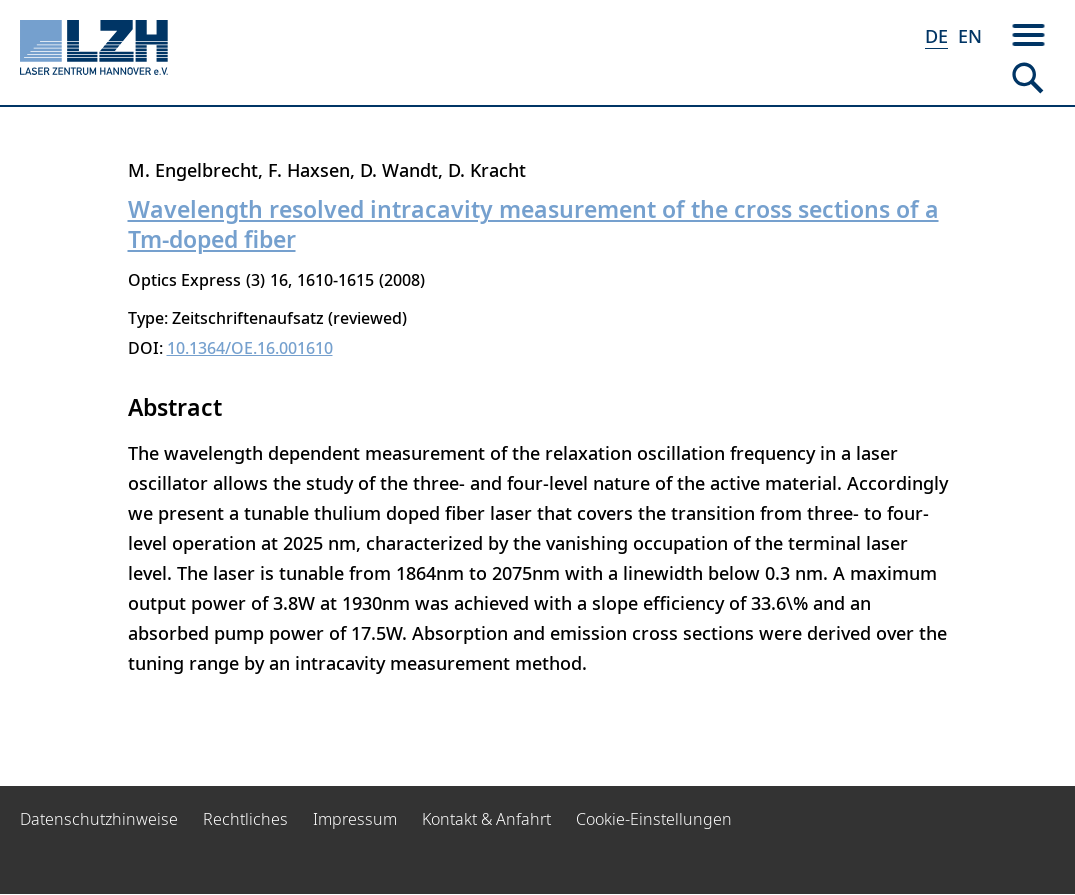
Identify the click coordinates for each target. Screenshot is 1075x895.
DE (936, 36)
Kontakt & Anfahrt (486, 819)
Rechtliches (245, 819)
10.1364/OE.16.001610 (250, 348)
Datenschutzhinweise (99, 819)
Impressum (355, 819)
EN (970, 36)
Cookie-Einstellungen (654, 819)
